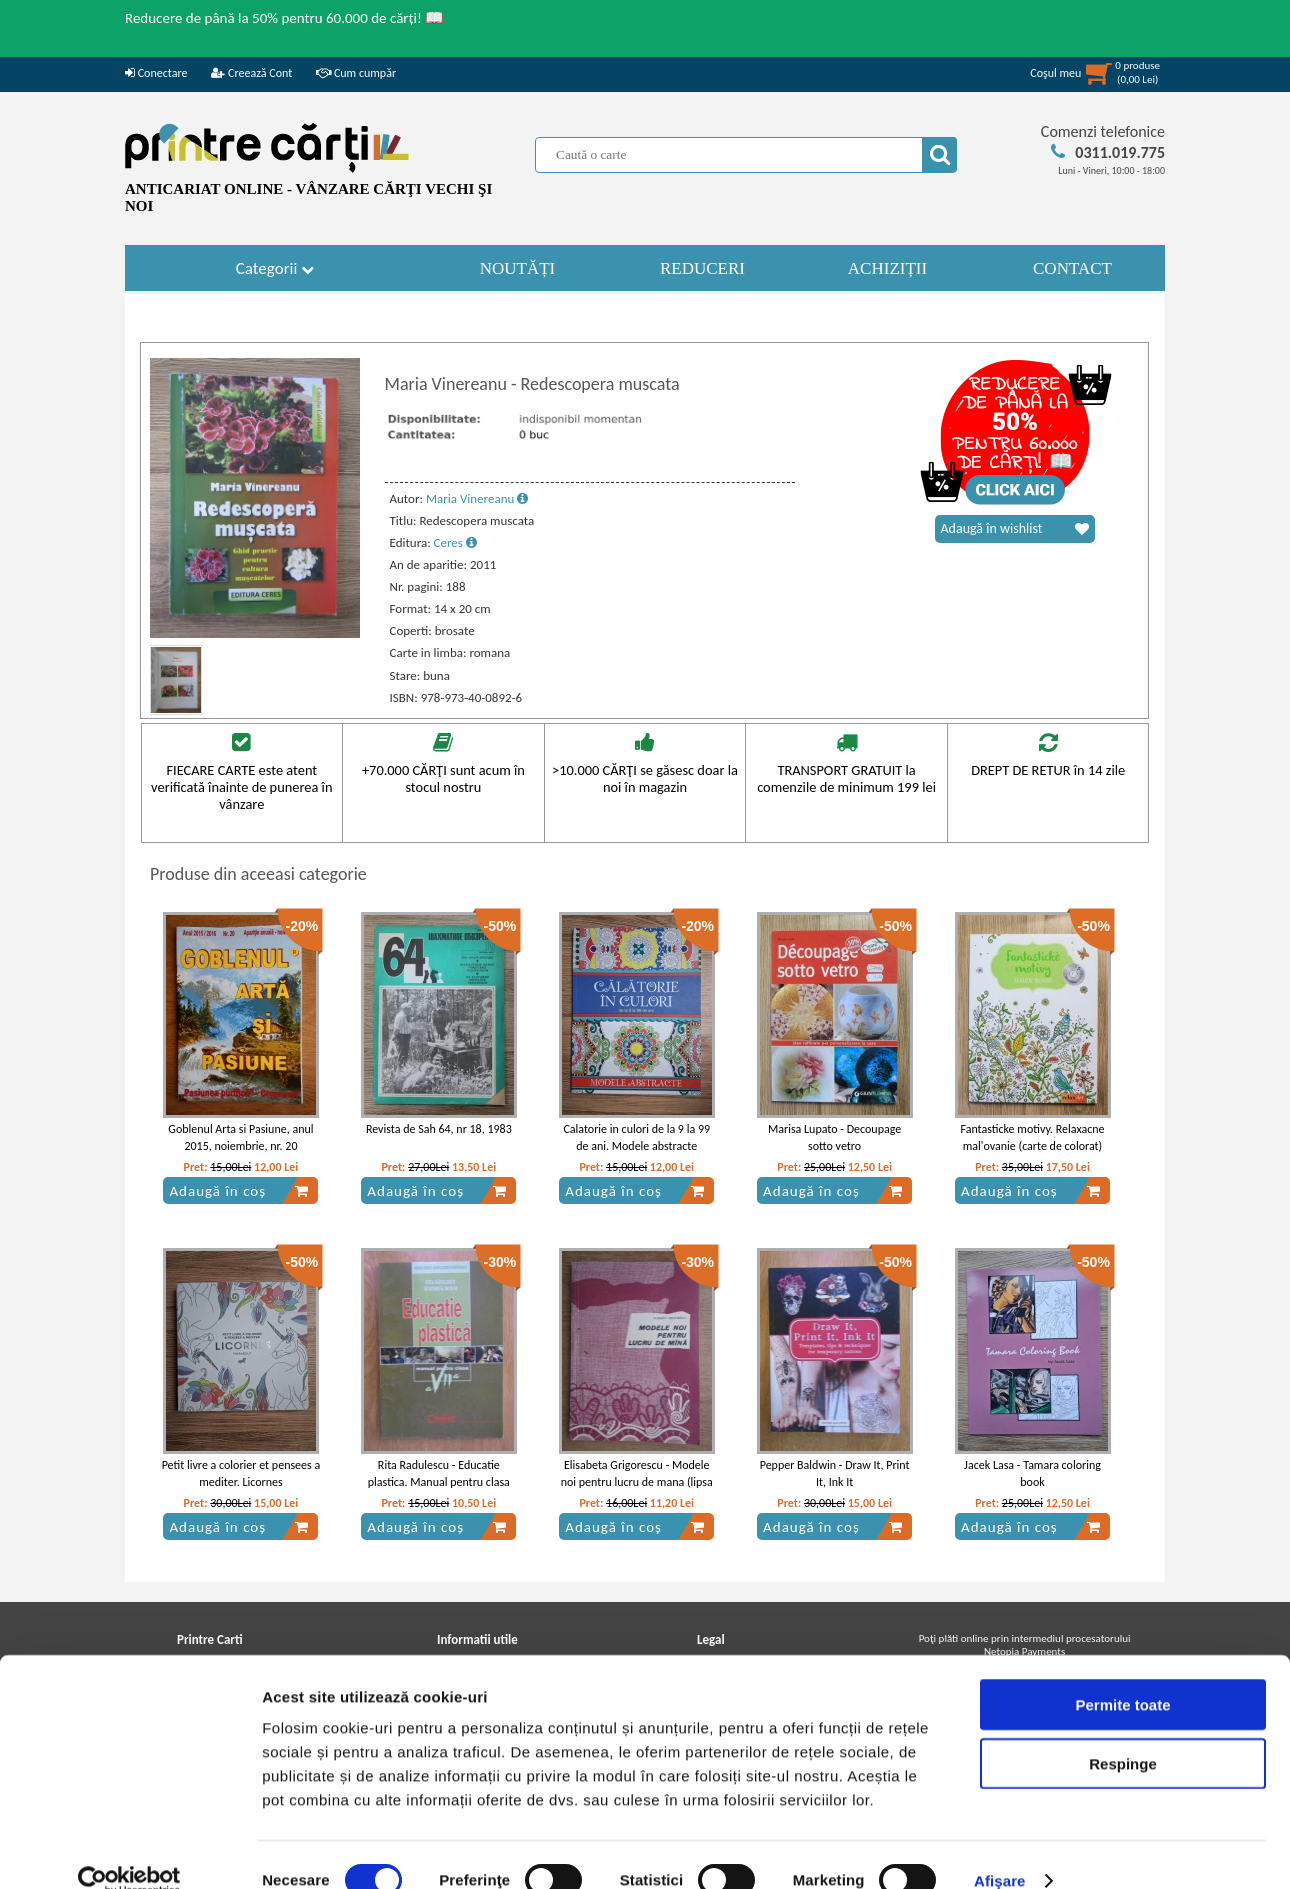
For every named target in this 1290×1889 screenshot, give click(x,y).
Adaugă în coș (239, 1191)
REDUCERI (702, 268)
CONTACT (1072, 268)
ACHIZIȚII (887, 268)
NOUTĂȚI (518, 268)
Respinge (1123, 1732)
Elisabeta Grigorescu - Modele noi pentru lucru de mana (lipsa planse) (637, 1482)
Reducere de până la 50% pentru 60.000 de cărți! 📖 (284, 18)
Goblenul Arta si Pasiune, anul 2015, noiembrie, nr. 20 (240, 1137)
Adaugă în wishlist (1015, 529)
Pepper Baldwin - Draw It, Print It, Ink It (835, 1473)
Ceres (455, 542)
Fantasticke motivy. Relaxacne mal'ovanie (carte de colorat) (1032, 1137)
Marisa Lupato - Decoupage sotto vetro (834, 1137)
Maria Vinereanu (477, 498)
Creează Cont (251, 73)
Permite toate (1122, 1673)
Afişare (1000, 1849)
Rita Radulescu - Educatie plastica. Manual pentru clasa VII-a (439, 1482)
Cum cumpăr (356, 73)
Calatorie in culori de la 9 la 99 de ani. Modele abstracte (636, 1137)
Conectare (156, 73)
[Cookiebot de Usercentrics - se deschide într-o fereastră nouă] (129, 1850)
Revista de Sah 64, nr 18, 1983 (439, 1129)
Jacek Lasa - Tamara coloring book (1032, 1473)
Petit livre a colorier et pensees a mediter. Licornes (241, 1473)
